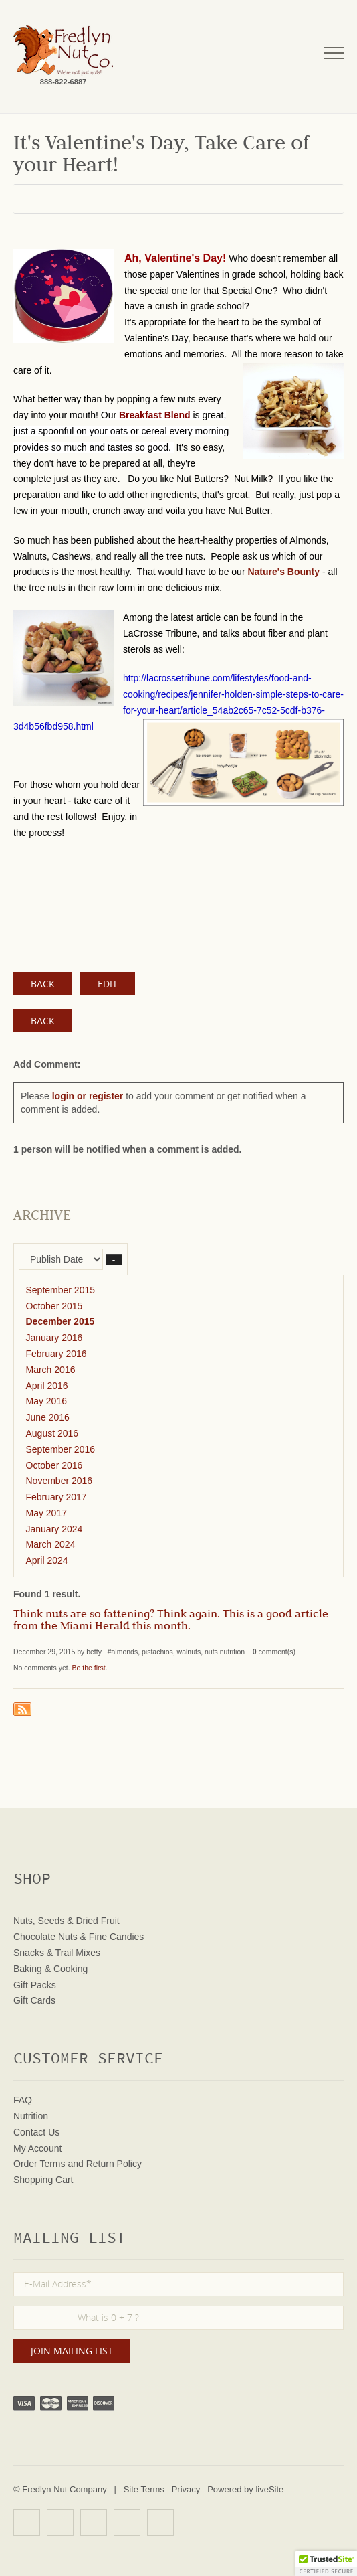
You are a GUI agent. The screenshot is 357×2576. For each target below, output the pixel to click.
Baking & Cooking (50, 1968)
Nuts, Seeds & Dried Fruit (66, 1920)
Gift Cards (34, 2000)
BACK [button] (43, 983)
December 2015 (60, 1321)
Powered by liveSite (245, 2489)
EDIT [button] (108, 983)
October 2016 (54, 1465)
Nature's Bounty (283, 571)
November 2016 (59, 1480)
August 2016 (52, 1433)
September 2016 (61, 1449)
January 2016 (54, 1337)
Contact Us (36, 2132)
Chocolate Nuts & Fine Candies (78, 1936)
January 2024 (54, 1529)
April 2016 (47, 1385)
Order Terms (39, 2163)
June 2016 (48, 1417)
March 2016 (51, 1369)
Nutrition (30, 2116)
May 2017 (46, 1513)
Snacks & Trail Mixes (56, 1952)
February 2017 (56, 1497)
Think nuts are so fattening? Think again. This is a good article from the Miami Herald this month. (170, 1621)
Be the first (89, 1668)
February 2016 (56, 1353)
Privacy (186, 2489)
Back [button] (43, 1020)
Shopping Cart (43, 2179)
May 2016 (46, 1401)
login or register (88, 1096)
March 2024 (51, 1544)
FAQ (22, 2100)
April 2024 (47, 1560)
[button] (326, 2563)
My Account (37, 2148)
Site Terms (144, 2489)
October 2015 (54, 1306)
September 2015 (61, 1290)
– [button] (114, 1259)
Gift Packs (34, 1985)
